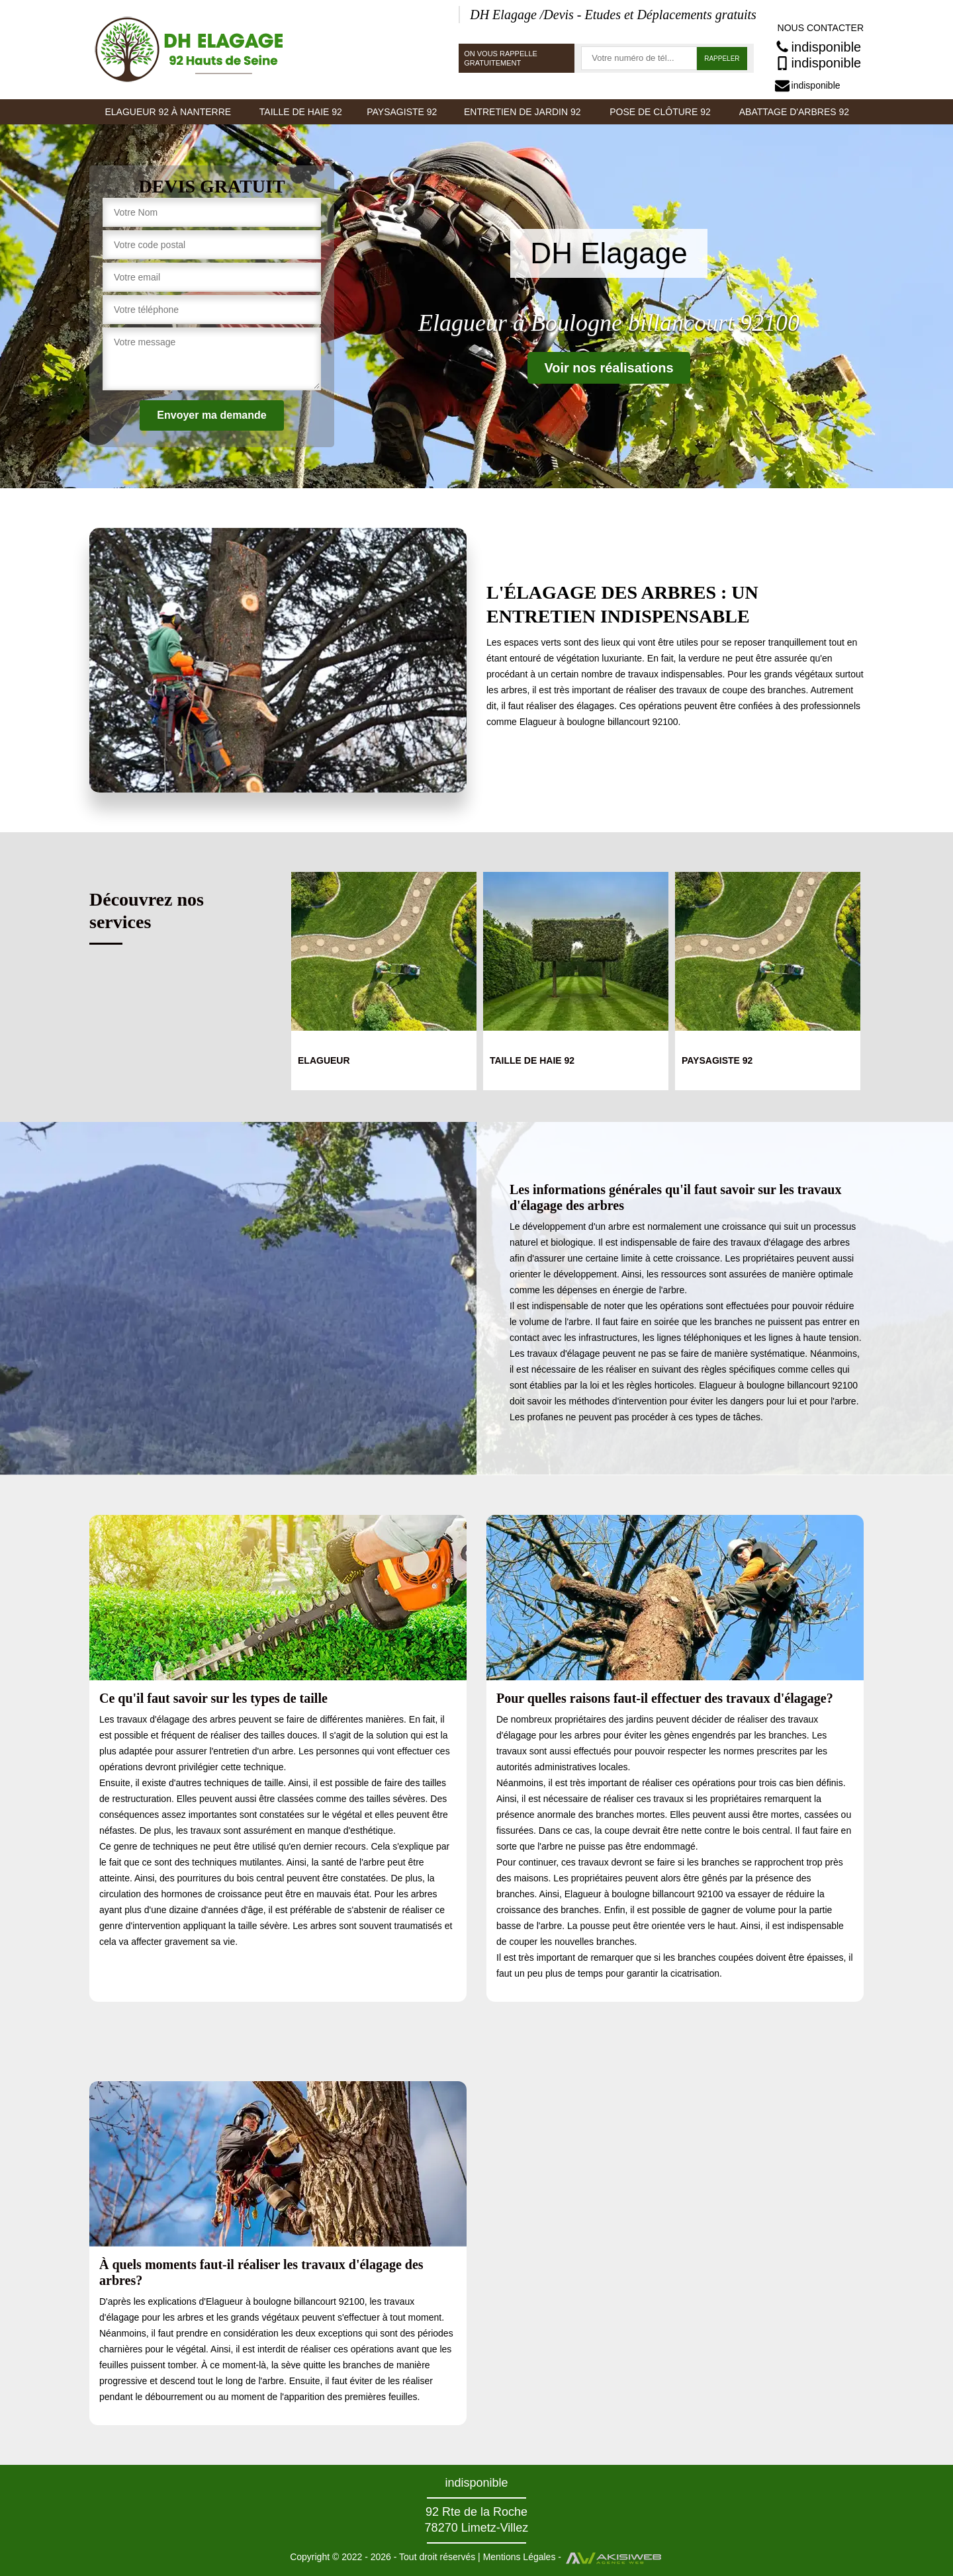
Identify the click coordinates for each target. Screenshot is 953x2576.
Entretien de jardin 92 (522, 112)
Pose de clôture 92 (660, 112)
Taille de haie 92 (300, 112)
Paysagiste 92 (402, 112)
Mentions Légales (519, 2557)
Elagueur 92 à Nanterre (168, 112)
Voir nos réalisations (608, 368)
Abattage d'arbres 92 (794, 112)
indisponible (818, 47)
